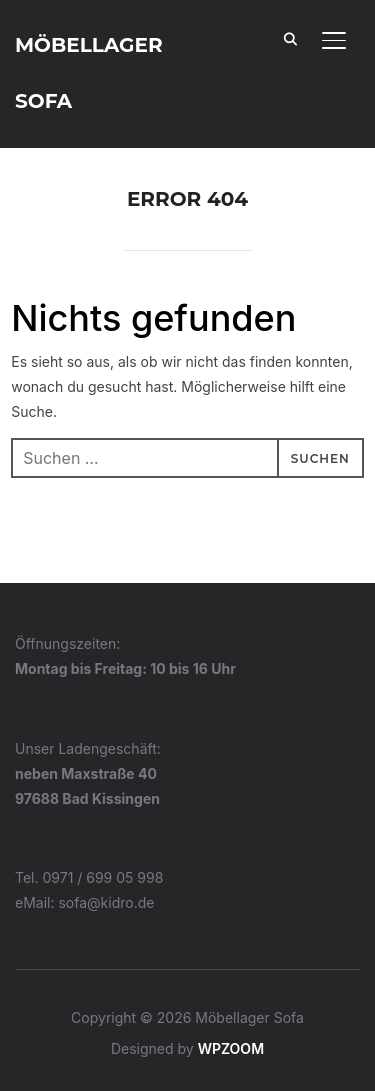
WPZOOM (231, 1048)
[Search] (290, 38)
